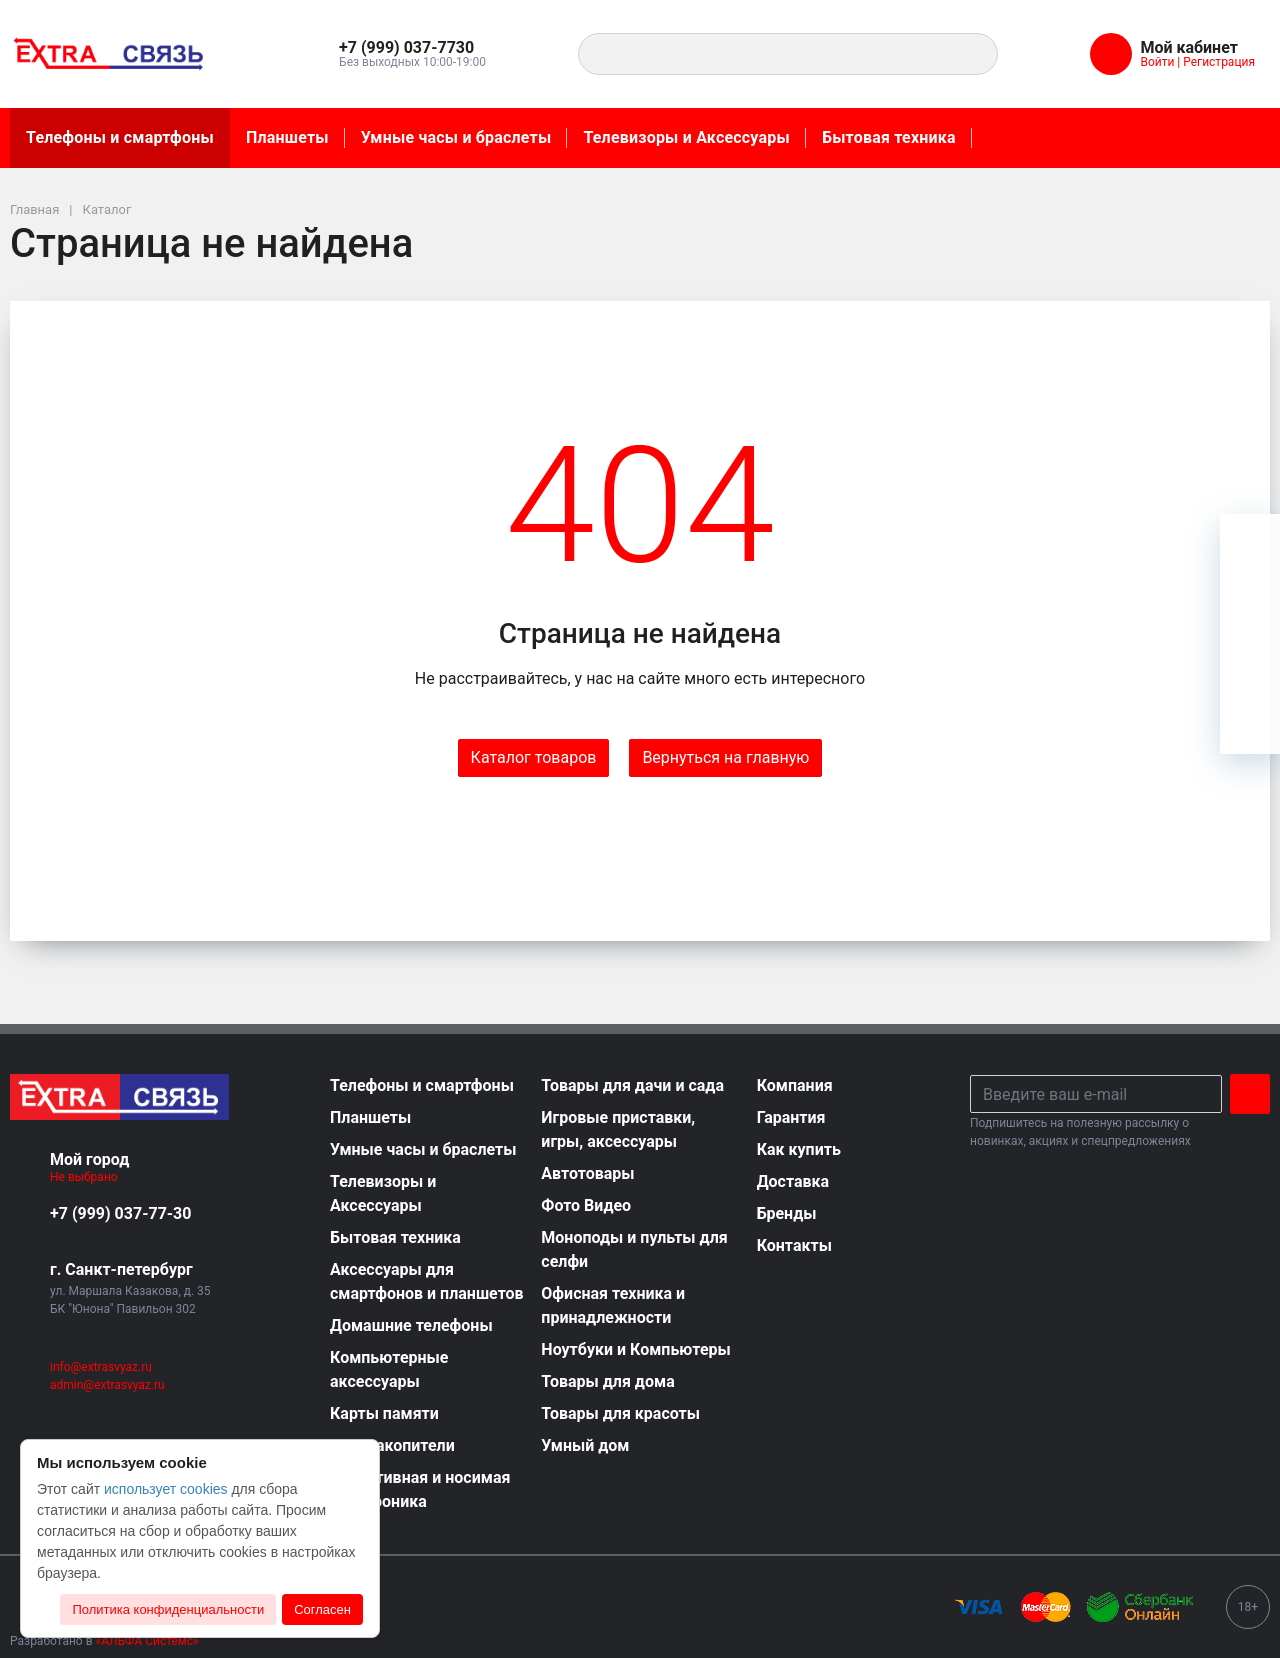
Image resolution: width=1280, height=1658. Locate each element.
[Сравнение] (1250, 664)
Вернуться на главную (725, 757)
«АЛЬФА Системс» (147, 1641)
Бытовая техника (889, 137)
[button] (416, 48)
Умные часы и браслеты (456, 137)
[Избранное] (1250, 604)
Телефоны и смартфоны (120, 137)
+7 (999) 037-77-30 (120, 1213)
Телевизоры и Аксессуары (686, 137)
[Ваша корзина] (1250, 544)
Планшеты (287, 137)
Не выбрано (91, 1177)
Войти (1157, 62)
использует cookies (166, 1489)
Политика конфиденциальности (168, 1609)
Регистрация (1219, 62)
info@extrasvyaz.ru (101, 1367)
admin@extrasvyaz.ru (107, 1385)
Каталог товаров (534, 757)
